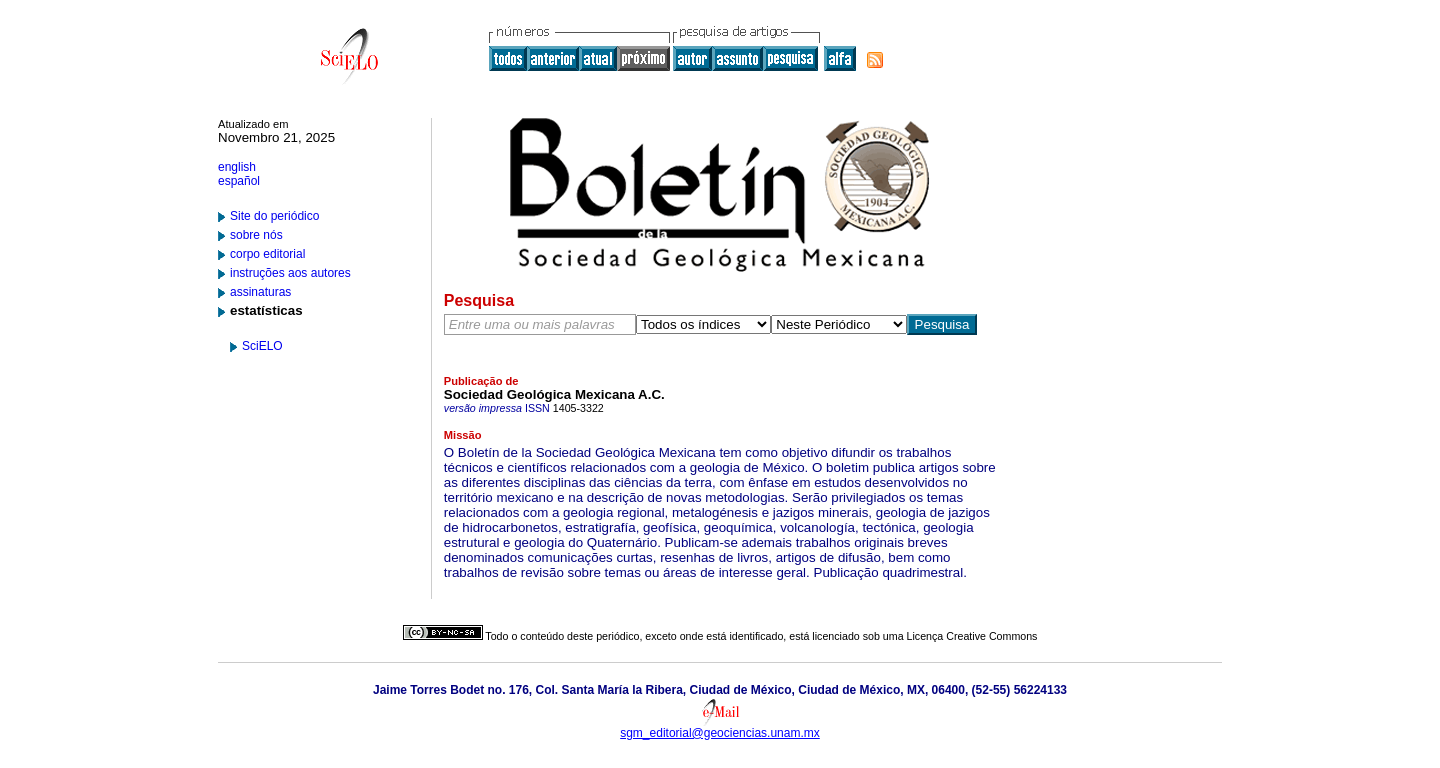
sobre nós (256, 235)
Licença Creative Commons (972, 636)
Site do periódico (274, 216)
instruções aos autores (290, 273)
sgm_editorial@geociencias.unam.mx (720, 733)
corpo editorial (267, 254)
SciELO (262, 346)
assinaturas (260, 292)
